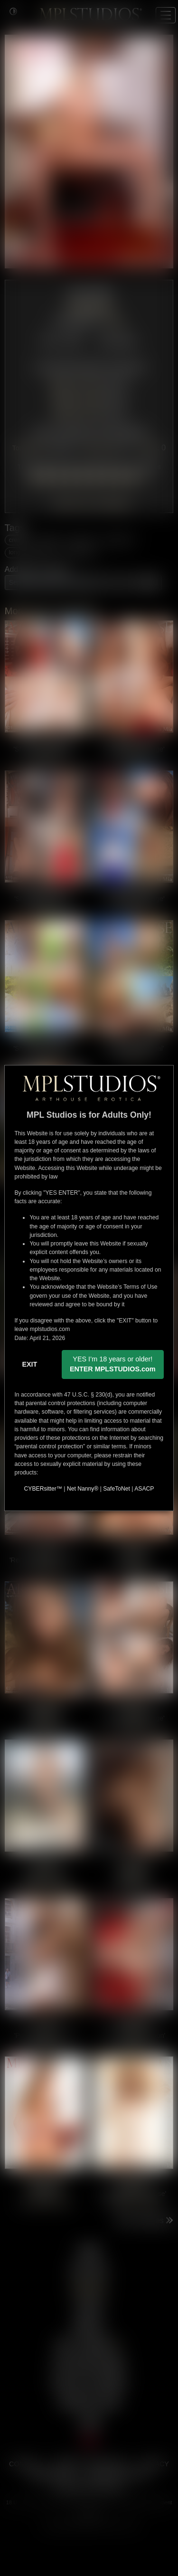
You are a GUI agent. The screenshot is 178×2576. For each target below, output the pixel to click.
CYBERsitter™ (43, 1488)
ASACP (144, 1488)
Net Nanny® (82, 1488)
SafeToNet (116, 1488)
